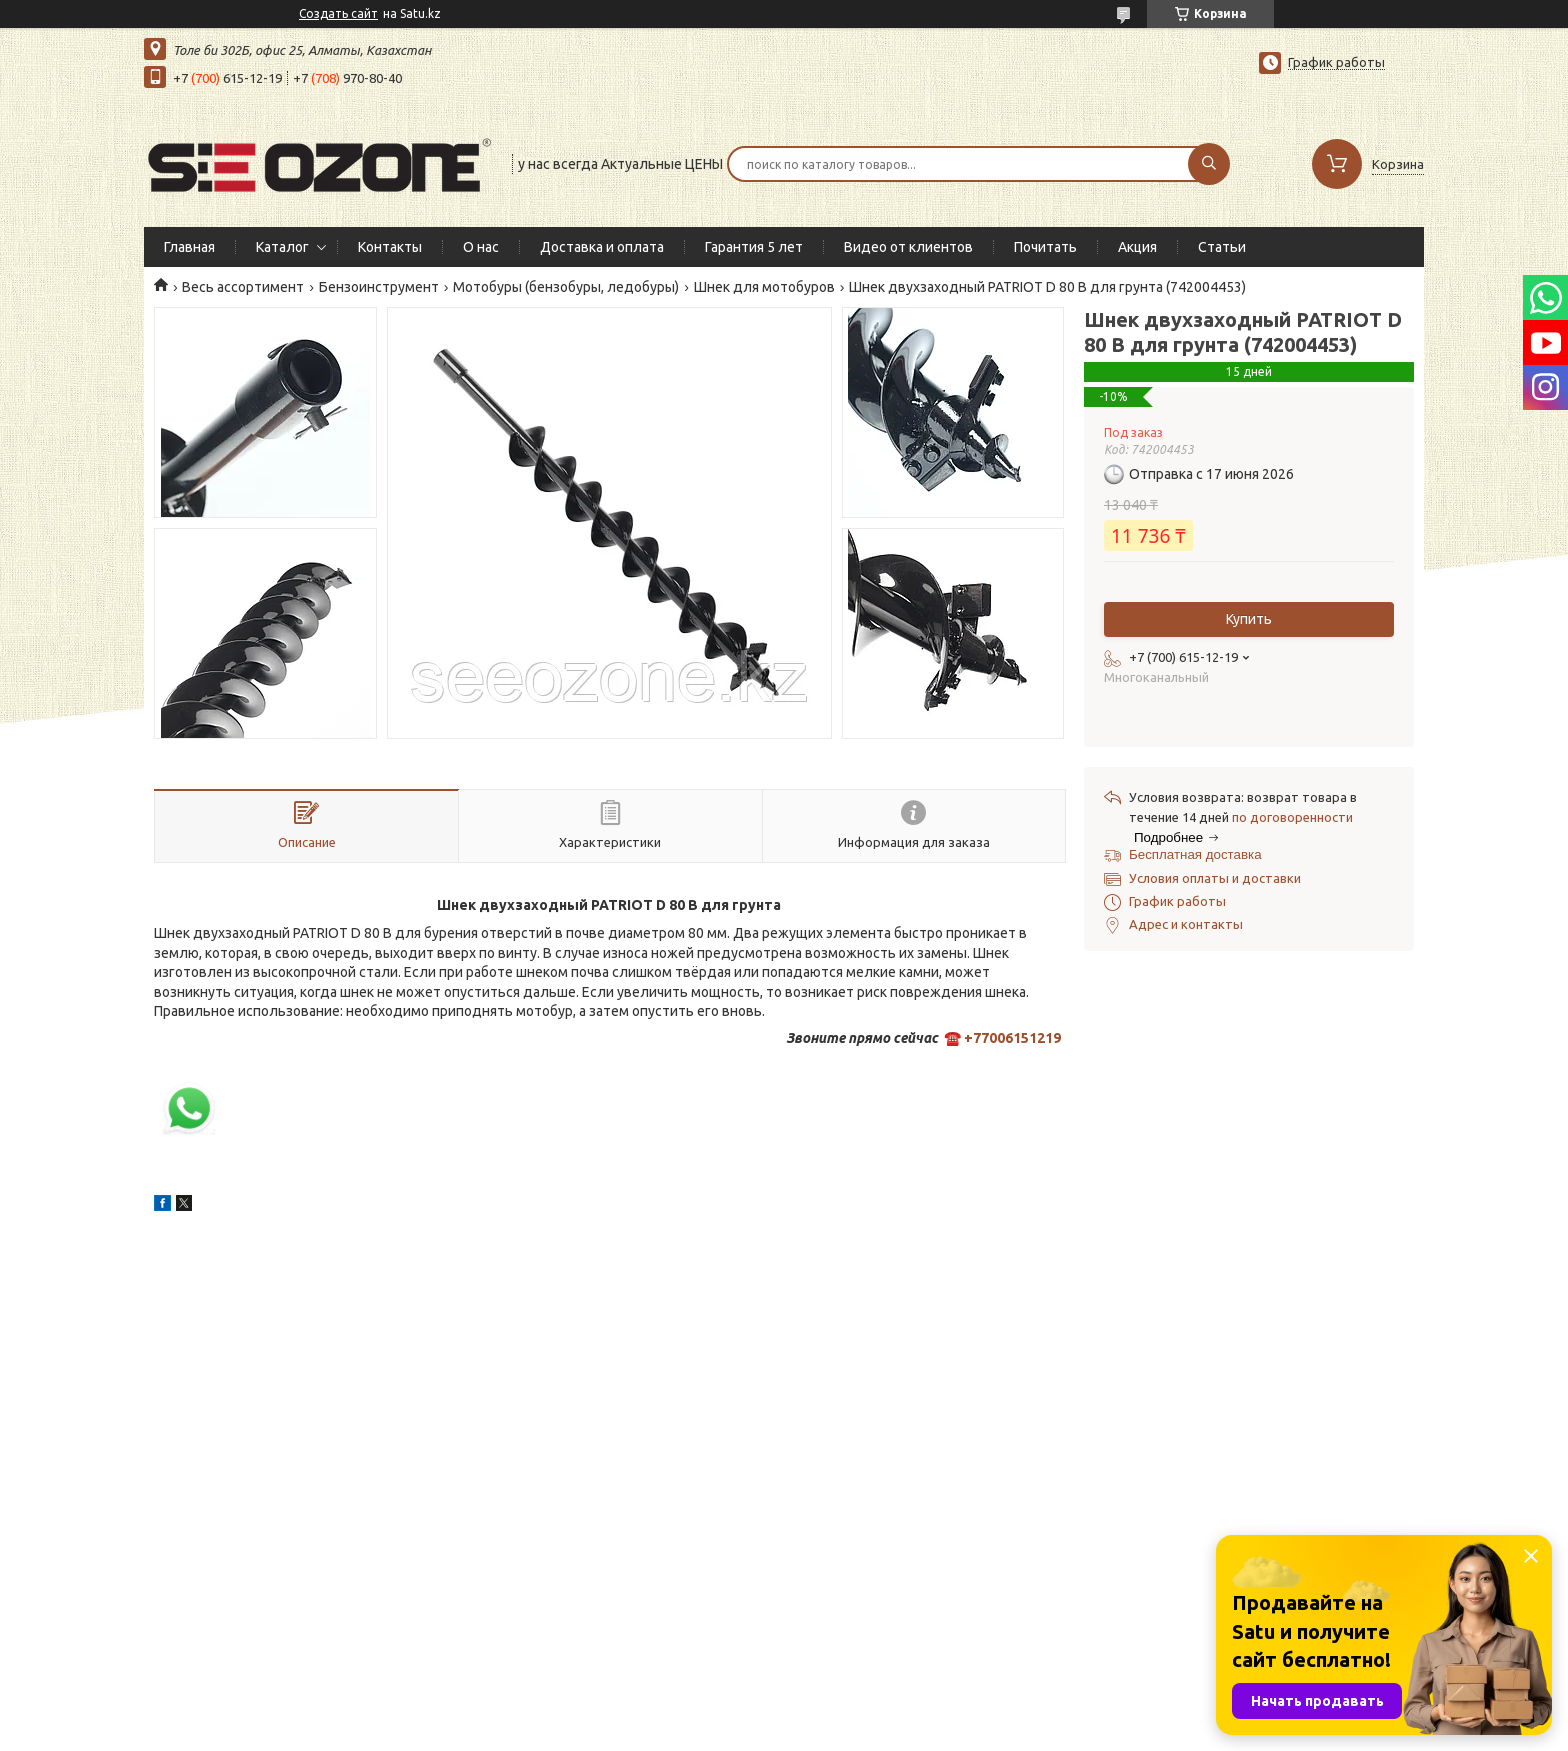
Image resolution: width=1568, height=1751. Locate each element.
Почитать (1045, 247)
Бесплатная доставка (1195, 854)
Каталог (282, 247)
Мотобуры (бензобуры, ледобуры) (566, 287)
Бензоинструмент (379, 287)
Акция (1137, 247)
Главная (189, 247)
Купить (1249, 619)
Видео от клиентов (908, 247)
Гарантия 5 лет (754, 247)
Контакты (390, 247)
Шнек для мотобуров (764, 287)
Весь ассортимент (243, 287)
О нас (481, 247)
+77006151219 (1012, 1038)
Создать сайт (338, 13)
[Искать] (1209, 164)
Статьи (1222, 247)
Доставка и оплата (602, 247)
